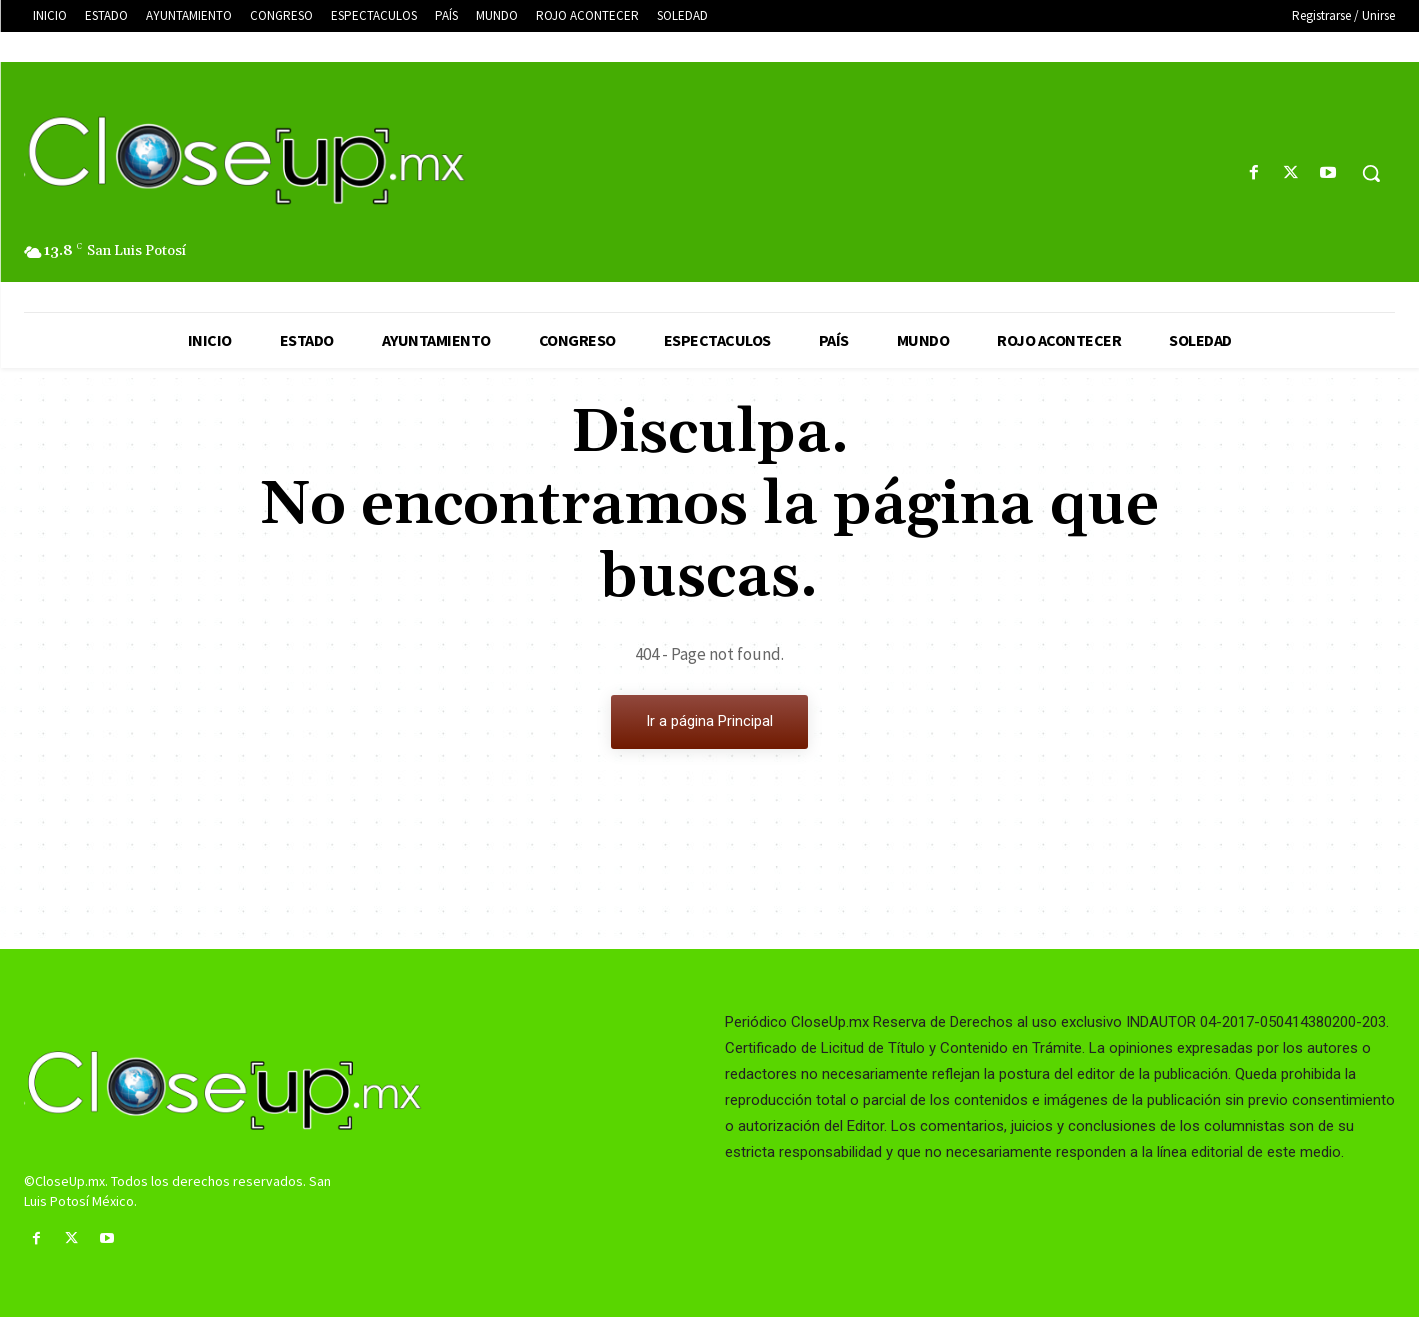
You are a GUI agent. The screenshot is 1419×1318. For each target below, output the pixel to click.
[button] (1371, 173)
